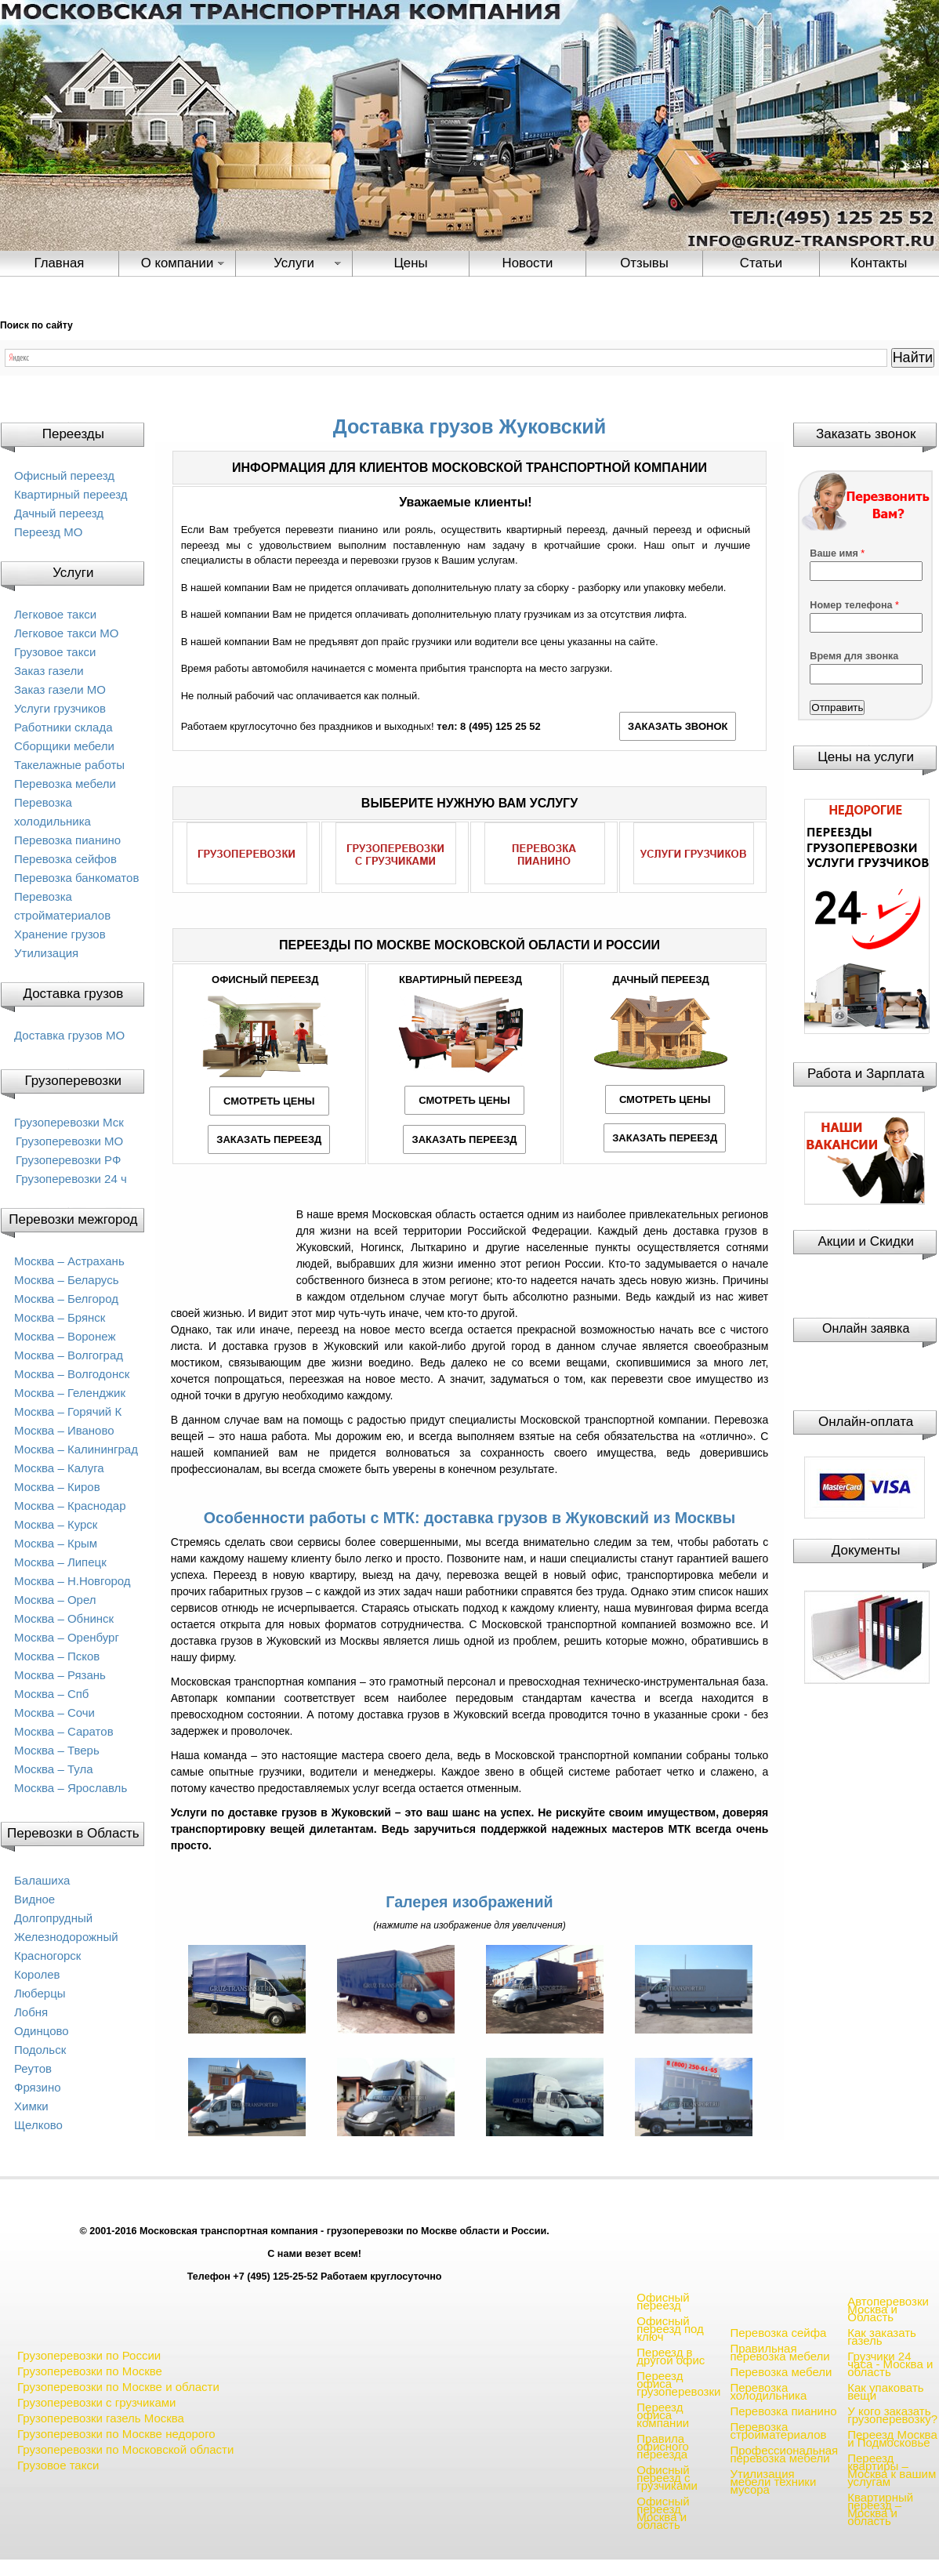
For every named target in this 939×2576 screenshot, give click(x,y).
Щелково (38, 2125)
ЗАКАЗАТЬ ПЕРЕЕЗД (268, 1139)
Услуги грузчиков (60, 708)
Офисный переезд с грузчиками (667, 2477)
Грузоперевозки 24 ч (71, 1178)
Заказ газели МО (60, 689)
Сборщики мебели (64, 746)
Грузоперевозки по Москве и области (118, 2386)
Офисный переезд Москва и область (662, 2512)
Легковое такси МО (66, 633)
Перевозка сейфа (778, 2332)
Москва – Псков (57, 1656)
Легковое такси (55, 614)
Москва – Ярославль (70, 1787)
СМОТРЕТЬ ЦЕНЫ (269, 1101)
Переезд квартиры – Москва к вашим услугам (891, 2469)
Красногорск (47, 1955)
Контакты (878, 263)
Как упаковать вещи (885, 2391)
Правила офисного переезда (662, 2446)
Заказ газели (49, 670)
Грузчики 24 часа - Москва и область (890, 2363)
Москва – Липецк (60, 1562)
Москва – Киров (57, 1486)
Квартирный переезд (71, 494)
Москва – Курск (55, 1524)
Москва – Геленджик (69, 1392)
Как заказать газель (881, 2336)
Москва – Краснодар (70, 1505)
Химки (31, 2106)
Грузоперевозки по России (89, 2355)
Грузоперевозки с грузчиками (96, 2402)
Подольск (40, 2049)
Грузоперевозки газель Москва (100, 2418)
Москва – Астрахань (69, 1261)
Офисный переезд (64, 475)
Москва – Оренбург (66, 1637)
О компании (177, 263)
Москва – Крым (55, 1543)
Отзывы (644, 263)
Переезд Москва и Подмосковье (892, 2438)
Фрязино (37, 2087)
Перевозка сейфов (65, 858)
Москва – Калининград (76, 1449)
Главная (59, 263)
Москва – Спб (51, 1693)
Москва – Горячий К (67, 1411)
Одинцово (41, 2030)
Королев (37, 1974)
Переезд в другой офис (670, 2356)
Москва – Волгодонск (71, 1374)
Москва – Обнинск (64, 1618)
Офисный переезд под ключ (670, 2328)
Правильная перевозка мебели (779, 2352)
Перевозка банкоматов (76, 877)
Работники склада (63, 727)
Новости (527, 263)
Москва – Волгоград (68, 1355)
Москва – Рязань (60, 1675)
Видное (34, 1899)
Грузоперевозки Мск (69, 1122)
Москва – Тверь (57, 1750)
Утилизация (46, 953)
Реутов (33, 2068)
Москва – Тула (53, 1769)
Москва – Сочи (54, 1712)
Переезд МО (48, 532)
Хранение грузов (60, 934)
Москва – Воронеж (64, 1336)
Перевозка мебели (65, 783)
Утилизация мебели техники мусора (773, 2481)
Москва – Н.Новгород (72, 1580)
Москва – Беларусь (66, 1279)
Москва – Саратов (64, 1731)
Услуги (294, 263)
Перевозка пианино (67, 840)
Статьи (761, 263)
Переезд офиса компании (662, 2414)
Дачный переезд (58, 513)
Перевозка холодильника (768, 2391)
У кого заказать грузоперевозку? (892, 2414)
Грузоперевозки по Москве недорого (116, 2433)
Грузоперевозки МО (69, 1141)
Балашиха (42, 1880)
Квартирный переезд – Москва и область (880, 2509)
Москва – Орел (55, 1599)
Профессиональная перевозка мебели (784, 2454)
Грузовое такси (55, 652)
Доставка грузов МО (69, 1035)
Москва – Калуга (59, 1468)
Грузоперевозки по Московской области (125, 2449)
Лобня (31, 2012)
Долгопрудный (53, 1918)
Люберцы (40, 1993)
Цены (410, 263)
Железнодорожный (66, 1936)
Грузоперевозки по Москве (89, 2371)
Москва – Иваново (64, 1430)
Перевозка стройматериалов (778, 2430)
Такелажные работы (69, 764)
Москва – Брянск (59, 1317)
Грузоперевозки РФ (68, 1159)
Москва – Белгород (66, 1298)
